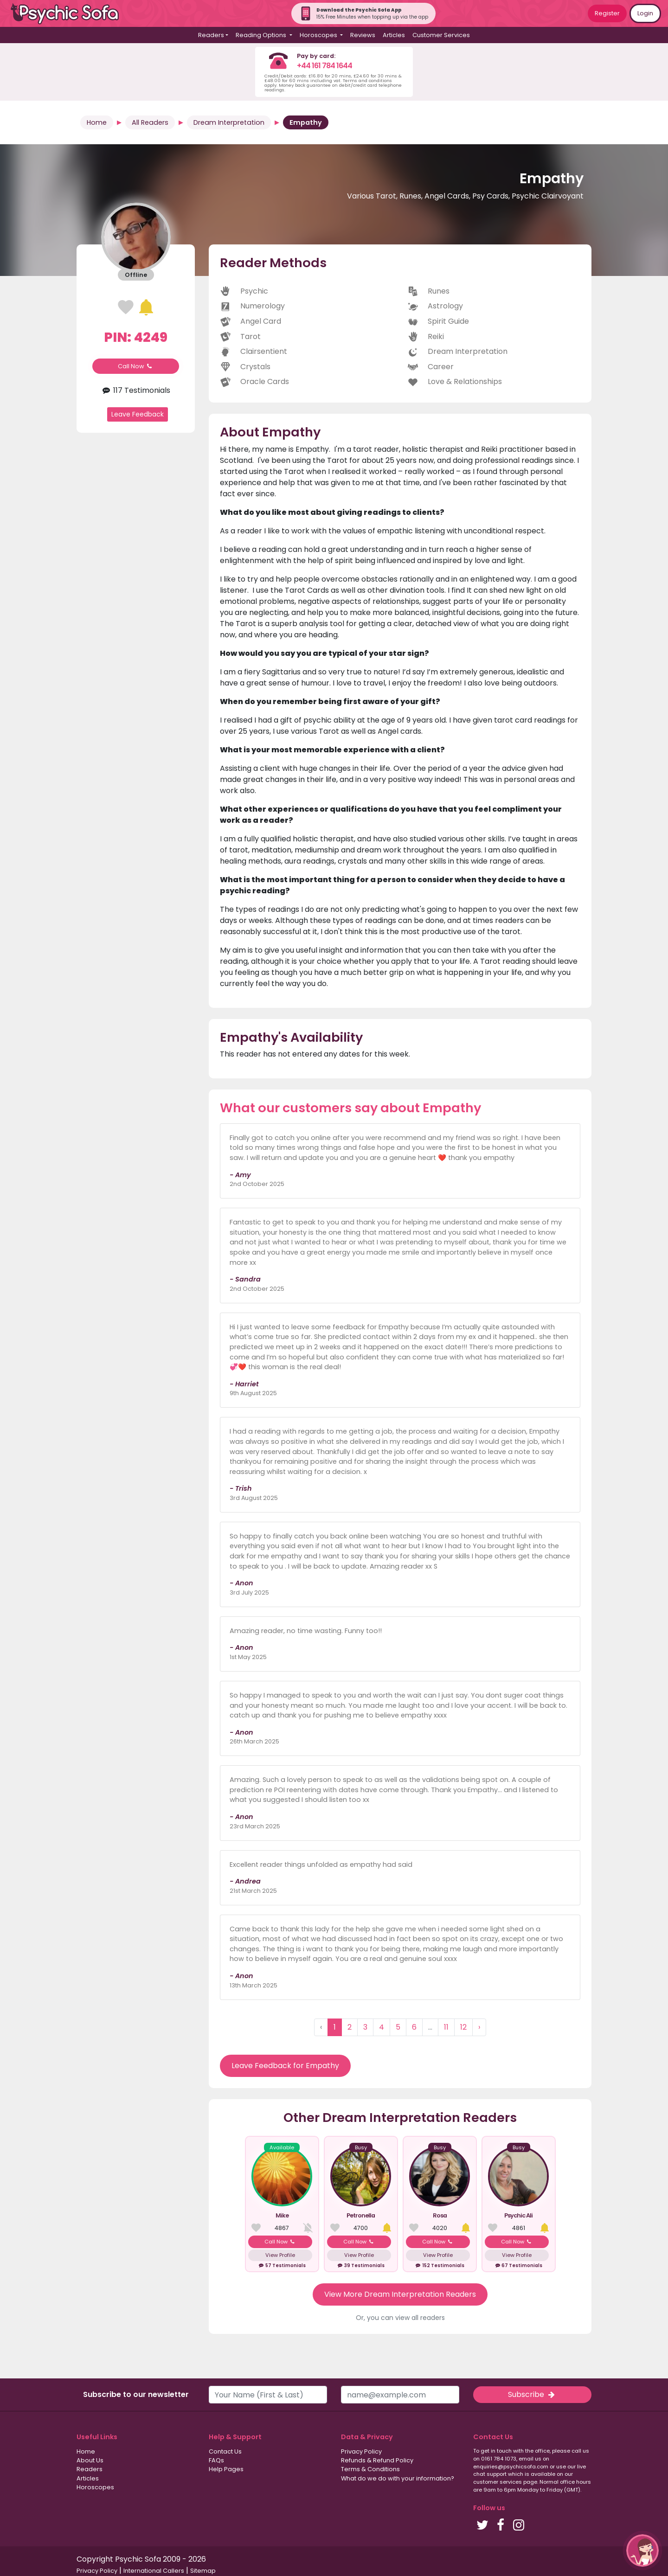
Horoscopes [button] (319, 35)
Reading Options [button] (262, 35)
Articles (394, 35)
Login (645, 13)
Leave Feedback (137, 414)
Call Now (136, 366)
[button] (642, 2550)
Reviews (362, 35)
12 (463, 2027)
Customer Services (441, 35)
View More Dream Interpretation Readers (400, 2294)
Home (97, 122)
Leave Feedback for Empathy (285, 2065)
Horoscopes (95, 2487)
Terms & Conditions (370, 2469)
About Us (90, 2460)
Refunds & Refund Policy (377, 2460)
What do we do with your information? (397, 2478)
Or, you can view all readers (400, 2317)
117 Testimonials (135, 390)
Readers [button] (211, 35)
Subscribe (532, 2394)
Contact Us (225, 2451)
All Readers (150, 122)
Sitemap (203, 2571)
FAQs (216, 2460)
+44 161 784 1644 (324, 65)
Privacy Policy (361, 2451)
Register (607, 13)
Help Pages (226, 2469)
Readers (90, 2469)
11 (446, 2027)
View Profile (280, 2255)
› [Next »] (479, 2027)
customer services (497, 2482)
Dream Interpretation (228, 122)
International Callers (153, 2571)
